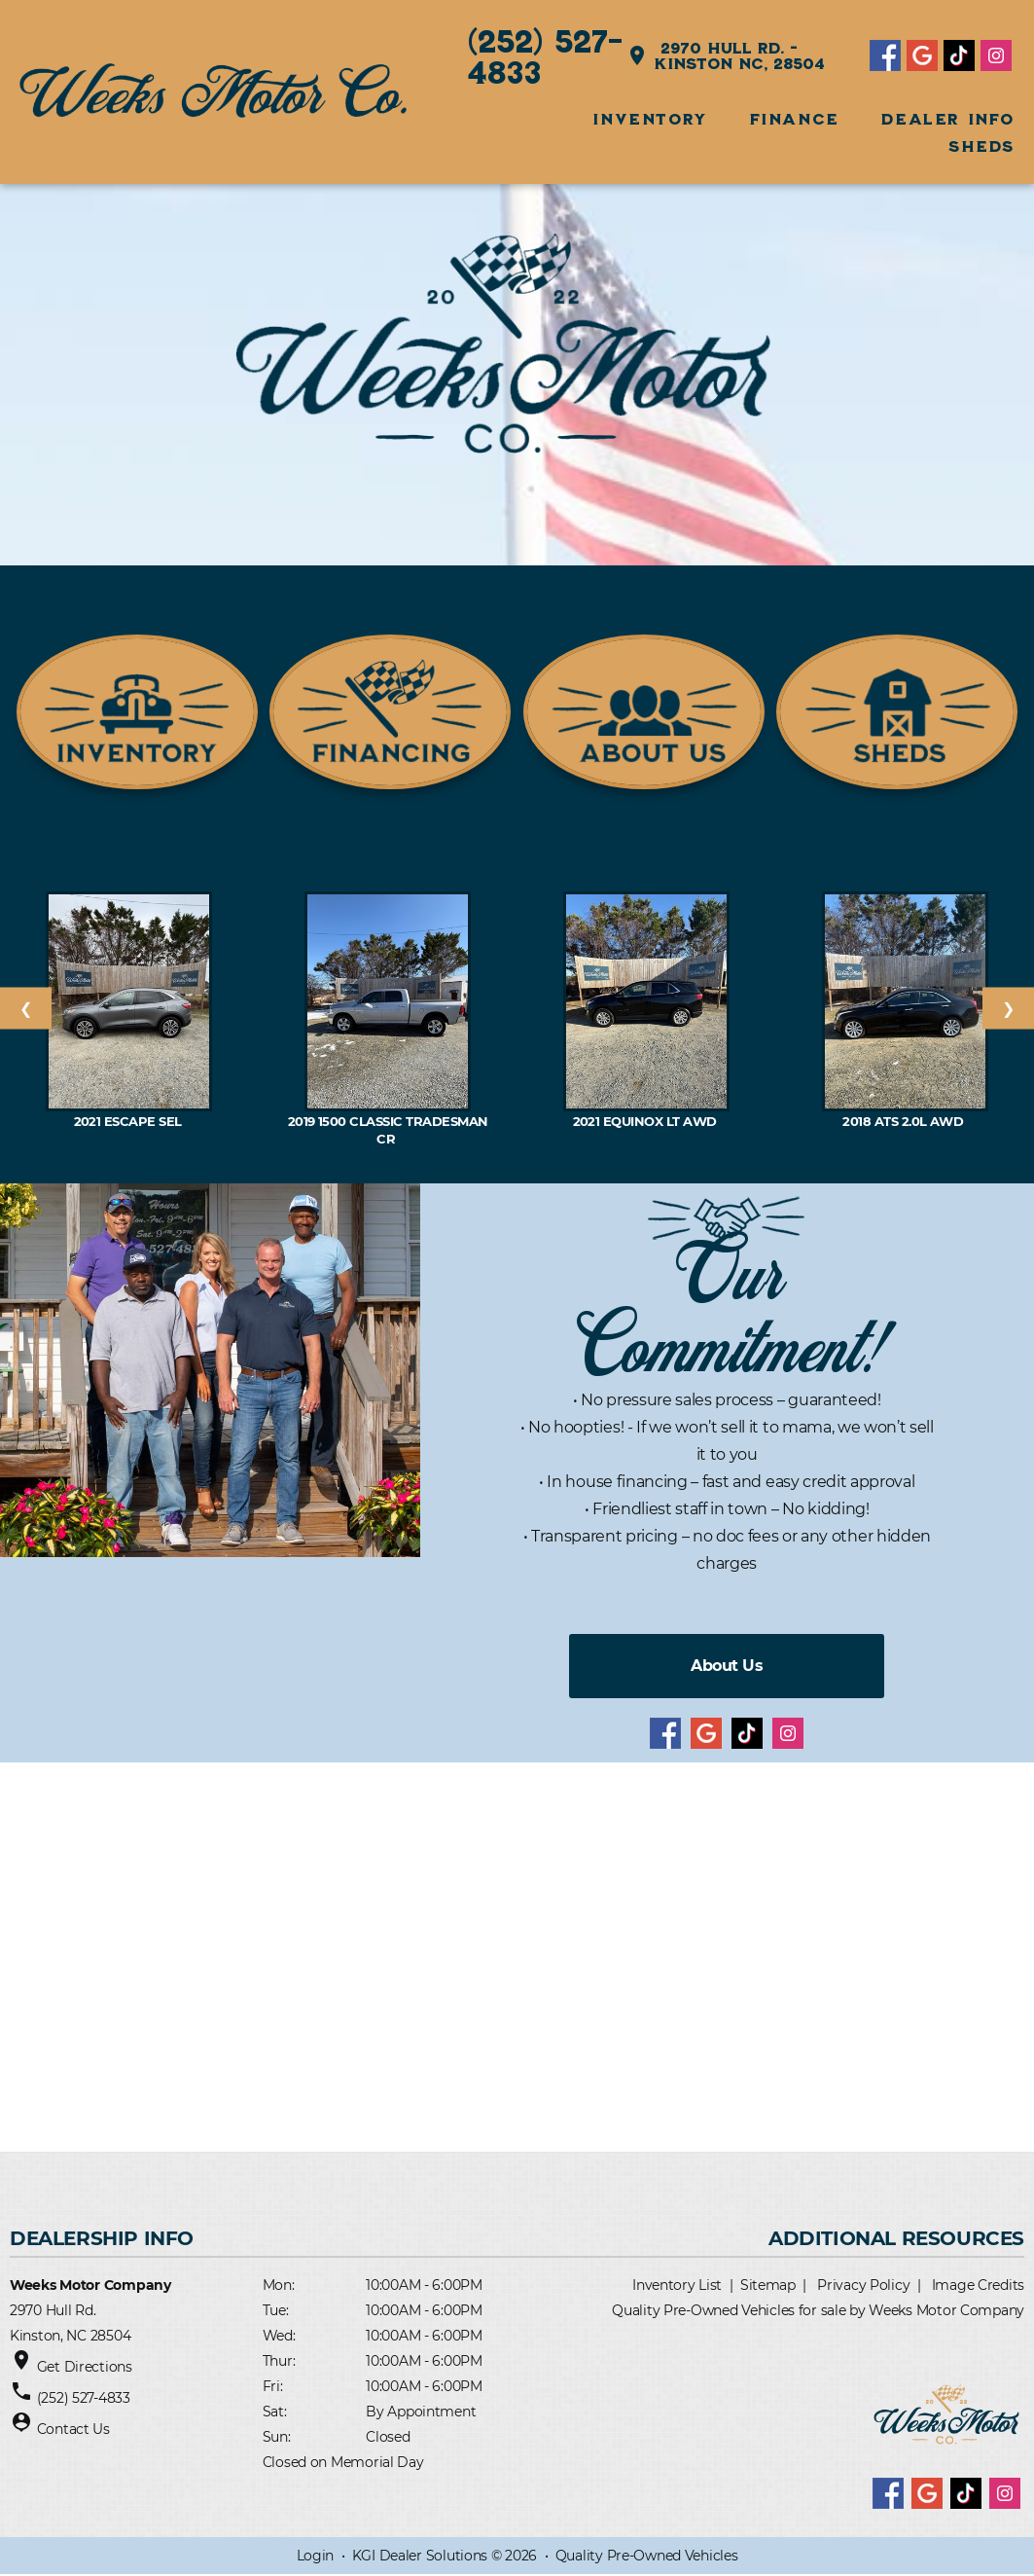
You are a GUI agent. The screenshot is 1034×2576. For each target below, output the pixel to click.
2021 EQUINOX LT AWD (647, 1121)
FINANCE (794, 119)
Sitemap (768, 2285)
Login (316, 2556)
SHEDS (981, 146)
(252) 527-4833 (546, 55)
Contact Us (73, 2429)
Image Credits (978, 2285)
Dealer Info (948, 119)
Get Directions (84, 2367)
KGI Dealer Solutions (419, 2556)
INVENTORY (649, 119)
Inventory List (677, 2285)
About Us (727, 1665)
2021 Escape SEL (130, 1121)
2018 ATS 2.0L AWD (904, 1121)
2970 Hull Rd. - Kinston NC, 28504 (726, 55)
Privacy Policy (863, 2285)
